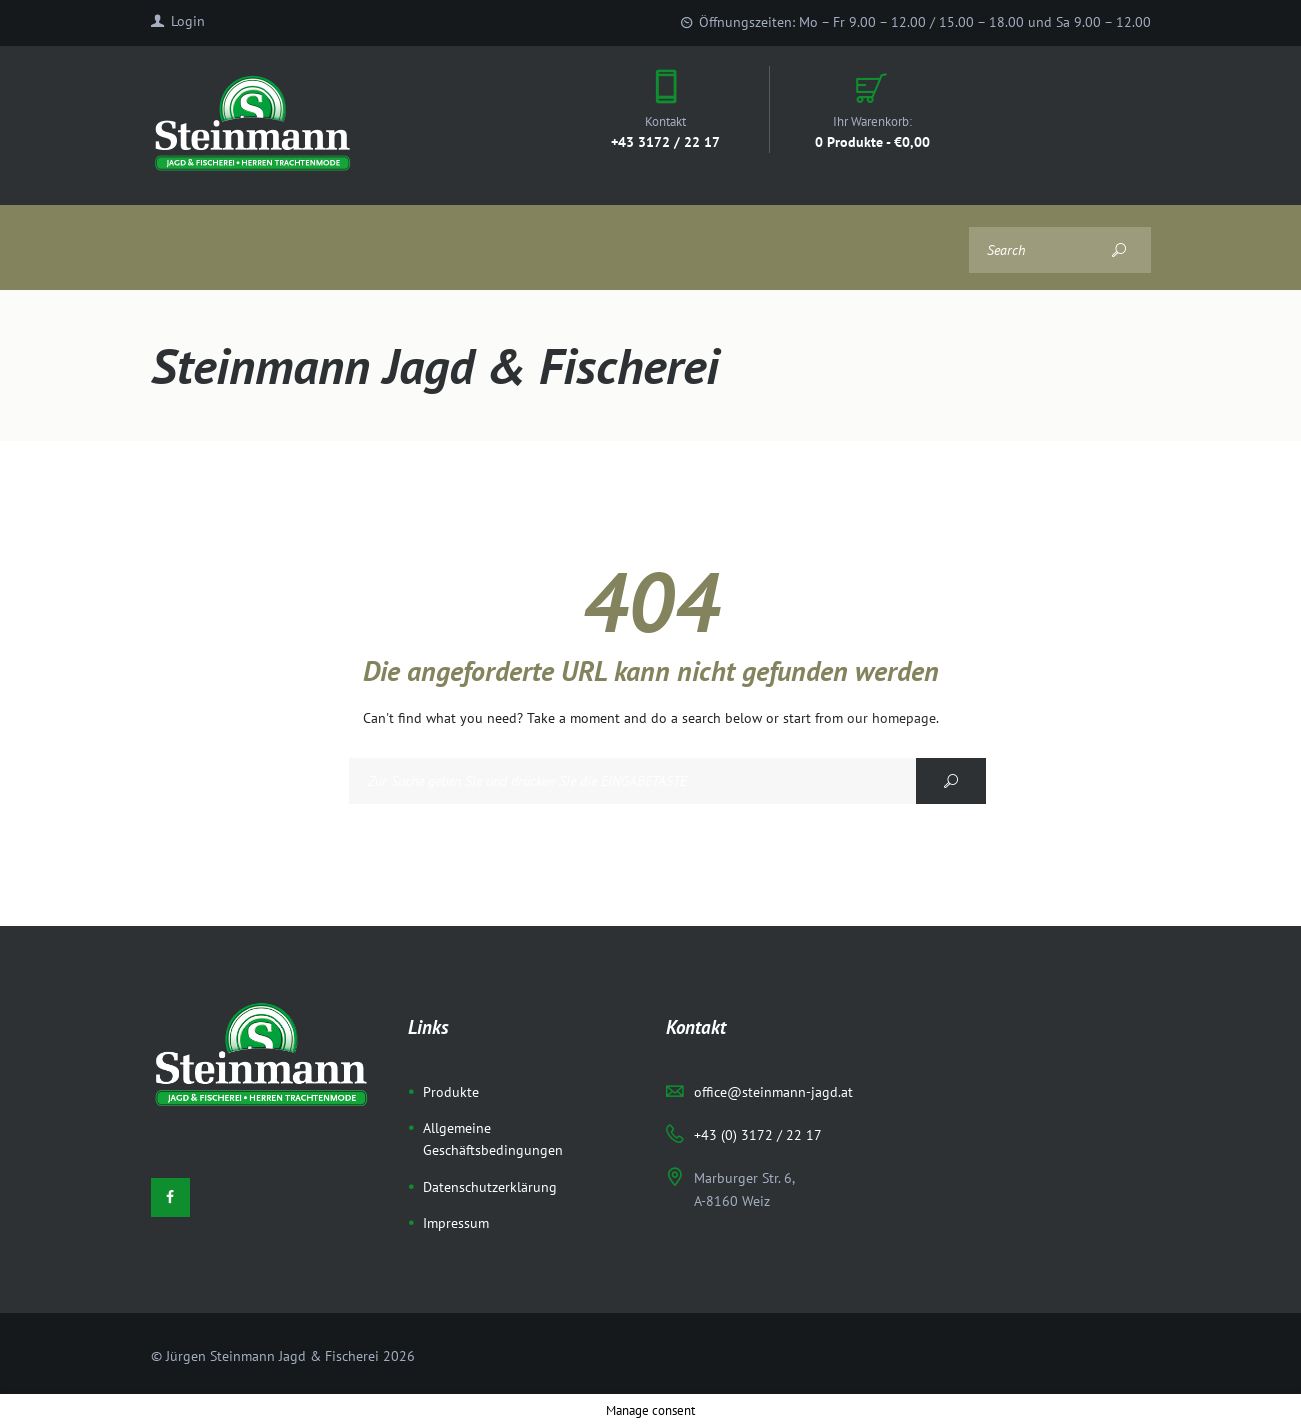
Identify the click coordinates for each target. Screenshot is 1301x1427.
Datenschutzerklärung (490, 1187)
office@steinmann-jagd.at (773, 1092)
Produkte (451, 1092)
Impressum (456, 1223)
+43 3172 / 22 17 (665, 141)
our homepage (891, 718)
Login (188, 21)
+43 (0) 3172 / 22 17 (758, 1135)
